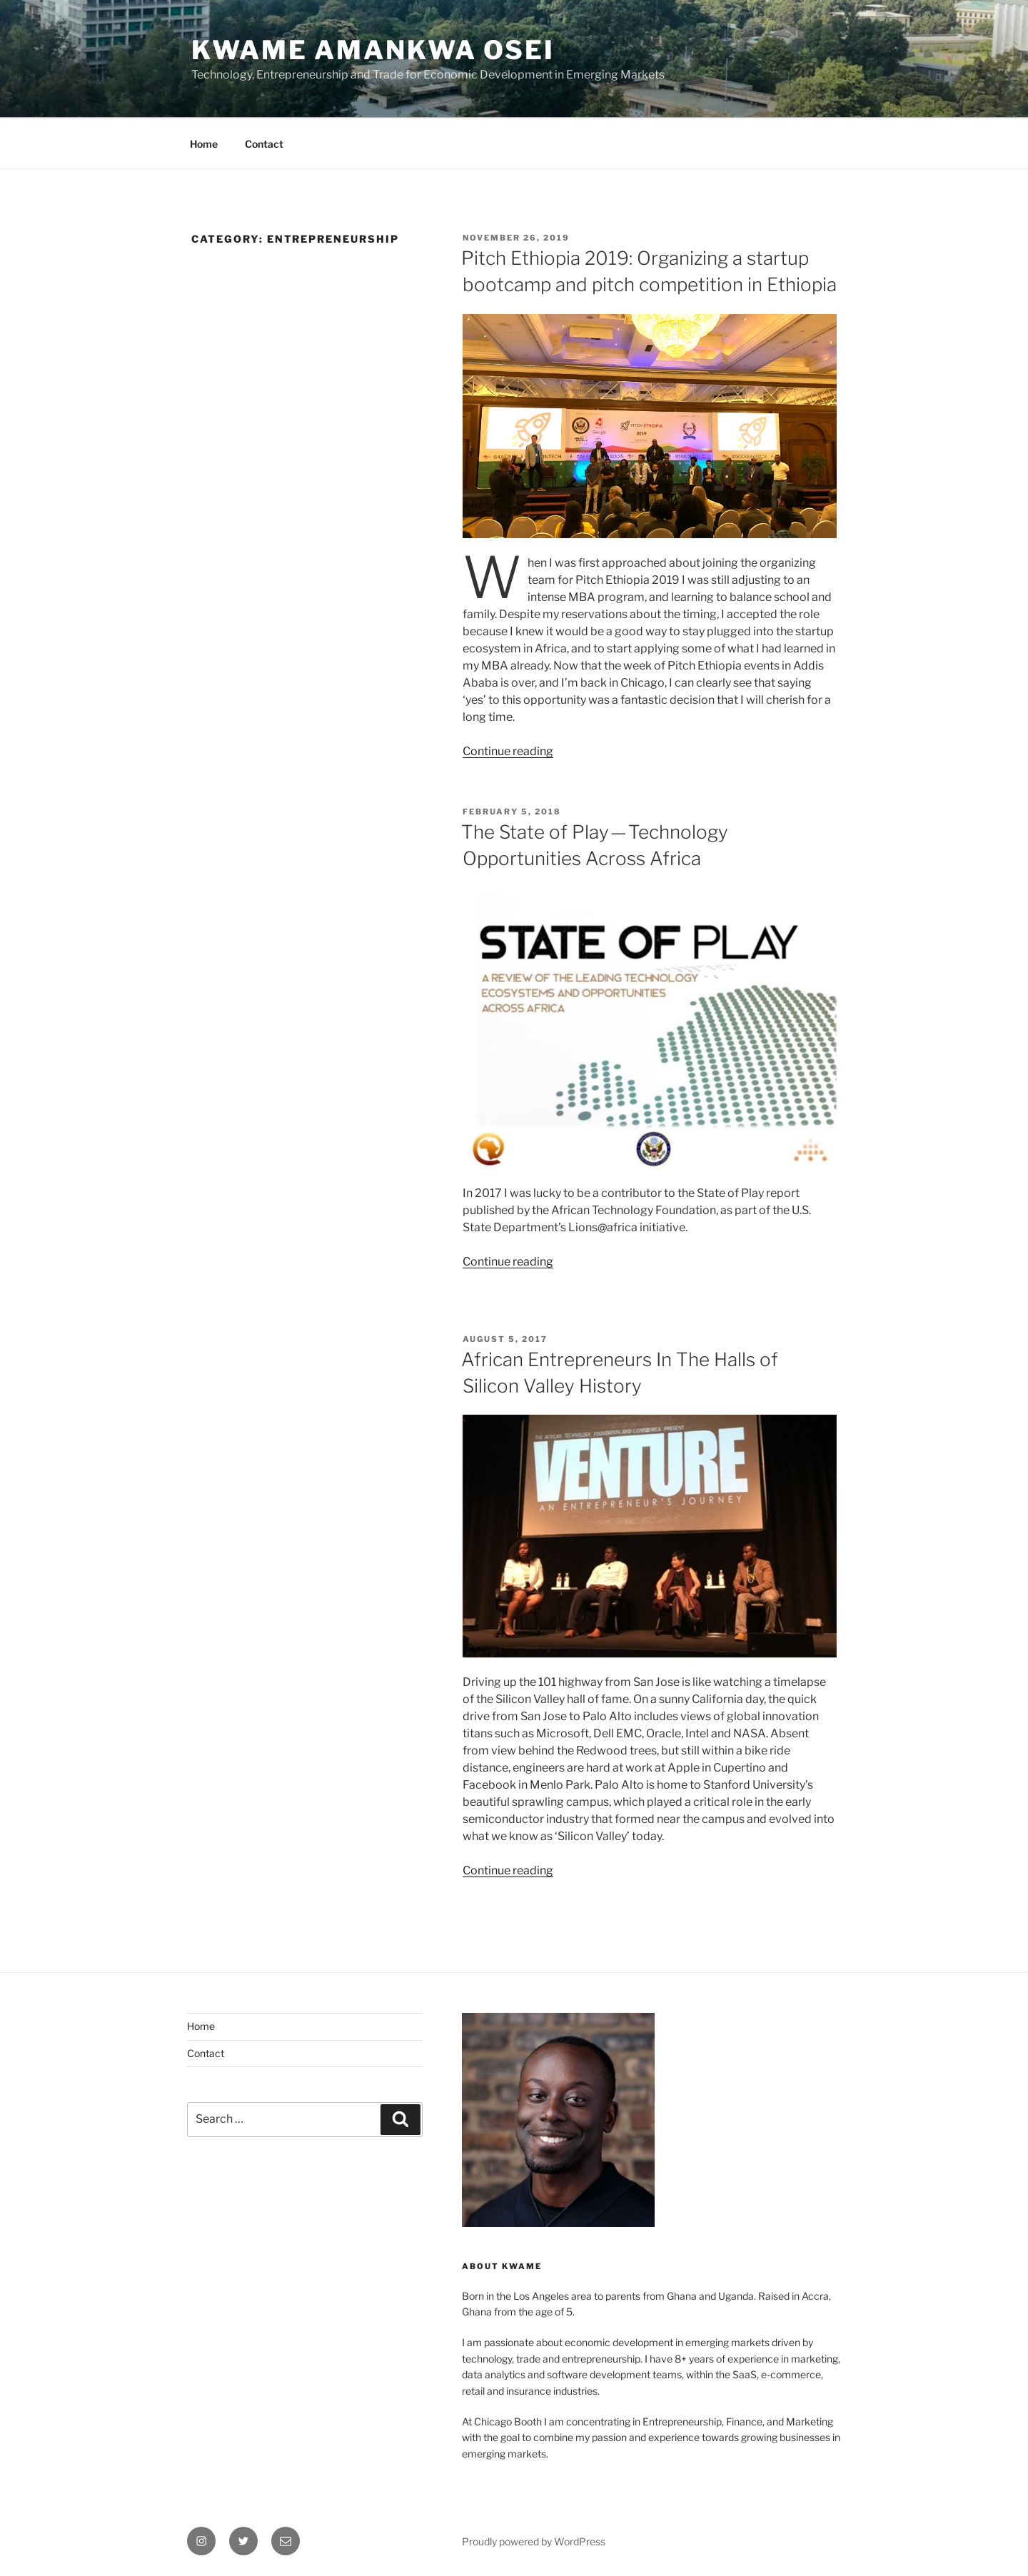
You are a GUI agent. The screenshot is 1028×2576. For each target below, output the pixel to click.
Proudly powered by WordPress (533, 2541)
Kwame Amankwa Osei (373, 50)
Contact (264, 144)
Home (204, 144)
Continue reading (508, 751)
